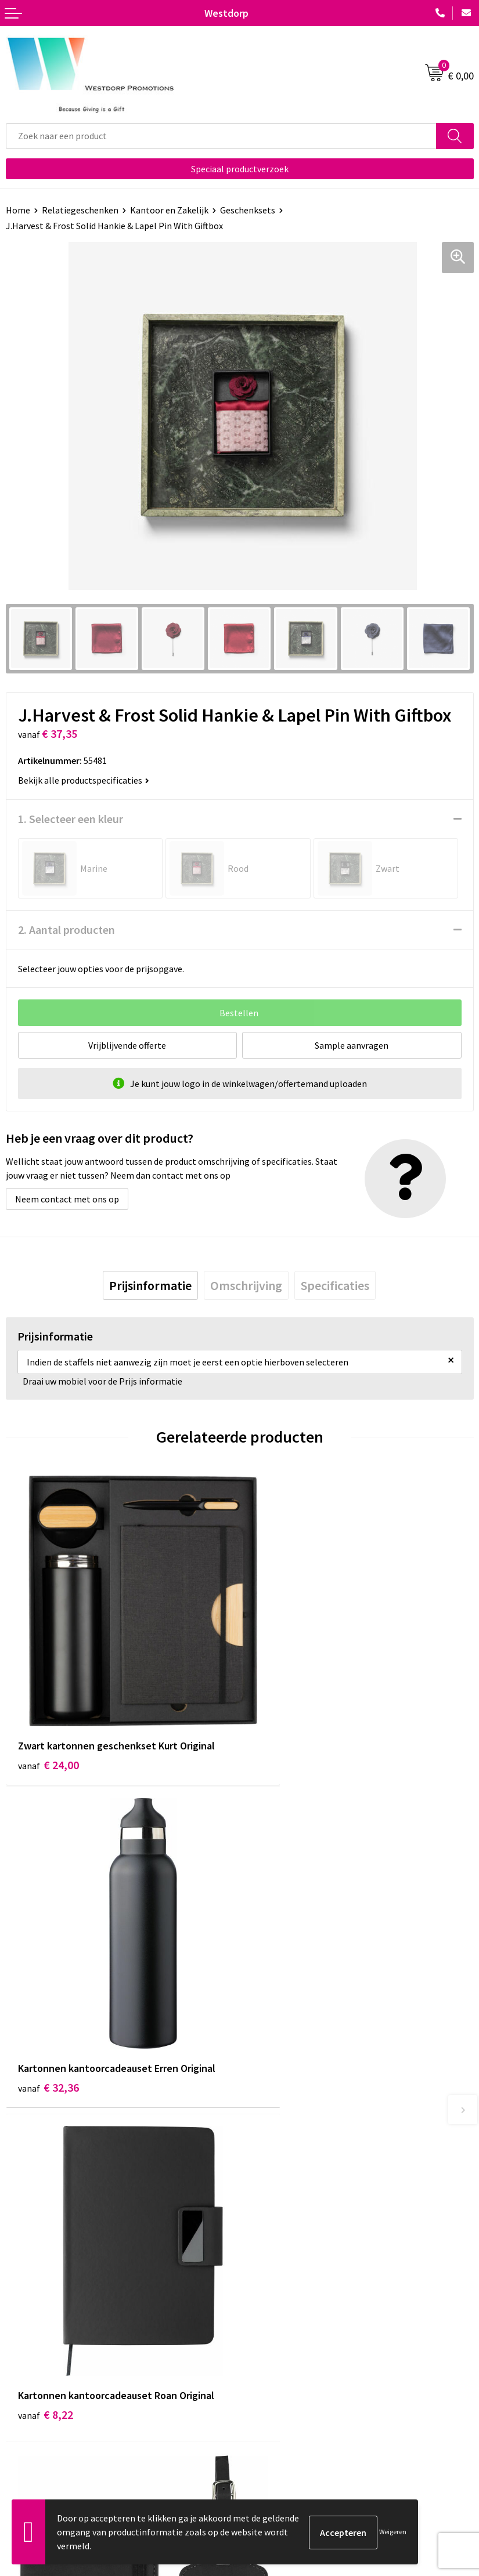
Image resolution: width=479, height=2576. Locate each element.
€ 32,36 (282, 1723)
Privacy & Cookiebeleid (289, 2422)
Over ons (262, 2225)
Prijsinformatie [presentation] (150, 1285)
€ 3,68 (279, 2026)
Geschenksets (247, 210)
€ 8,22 (45, 2010)
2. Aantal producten (66, 929)
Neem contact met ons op (67, 1199)
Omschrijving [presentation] (246, 1285)
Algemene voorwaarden (292, 2404)
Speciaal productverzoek (240, 169)
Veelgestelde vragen (285, 2243)
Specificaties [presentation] (335, 1285)
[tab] (150, 1285)
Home (18, 210)
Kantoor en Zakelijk (169, 210)
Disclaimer (266, 2439)
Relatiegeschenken (80, 210)
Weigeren (392, 2531)
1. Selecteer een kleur (70, 818)
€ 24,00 (48, 1723)
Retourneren (31, 2422)
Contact (22, 2404)
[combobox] (221, 136)
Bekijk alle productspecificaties (83, 780)
